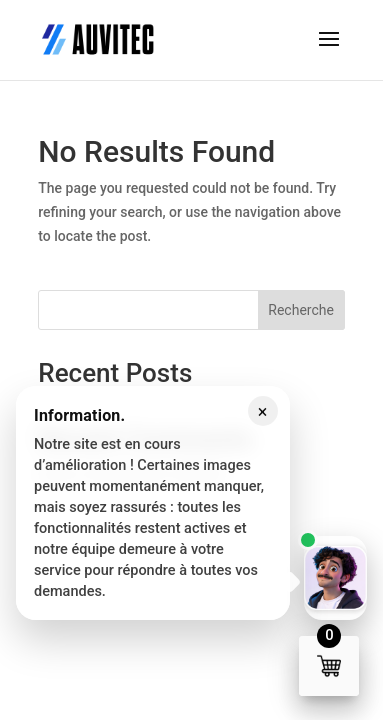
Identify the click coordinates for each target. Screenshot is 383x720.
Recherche (301, 310)
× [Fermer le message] (263, 411)
